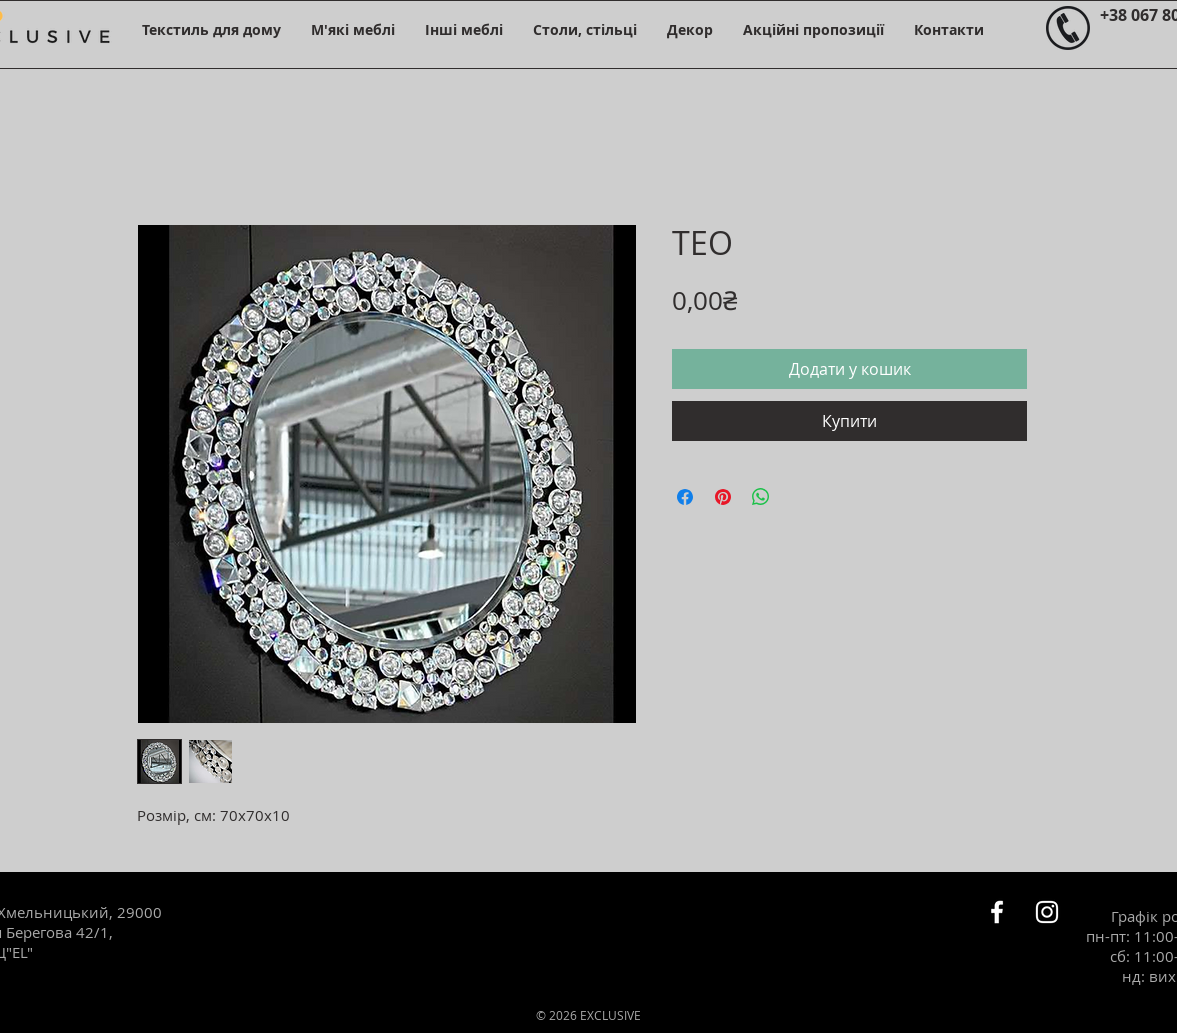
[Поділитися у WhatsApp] (761, 497)
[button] (211, 29)
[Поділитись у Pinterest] (723, 497)
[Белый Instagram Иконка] (1047, 912)
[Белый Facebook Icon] (997, 912)
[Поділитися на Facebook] (685, 497)
